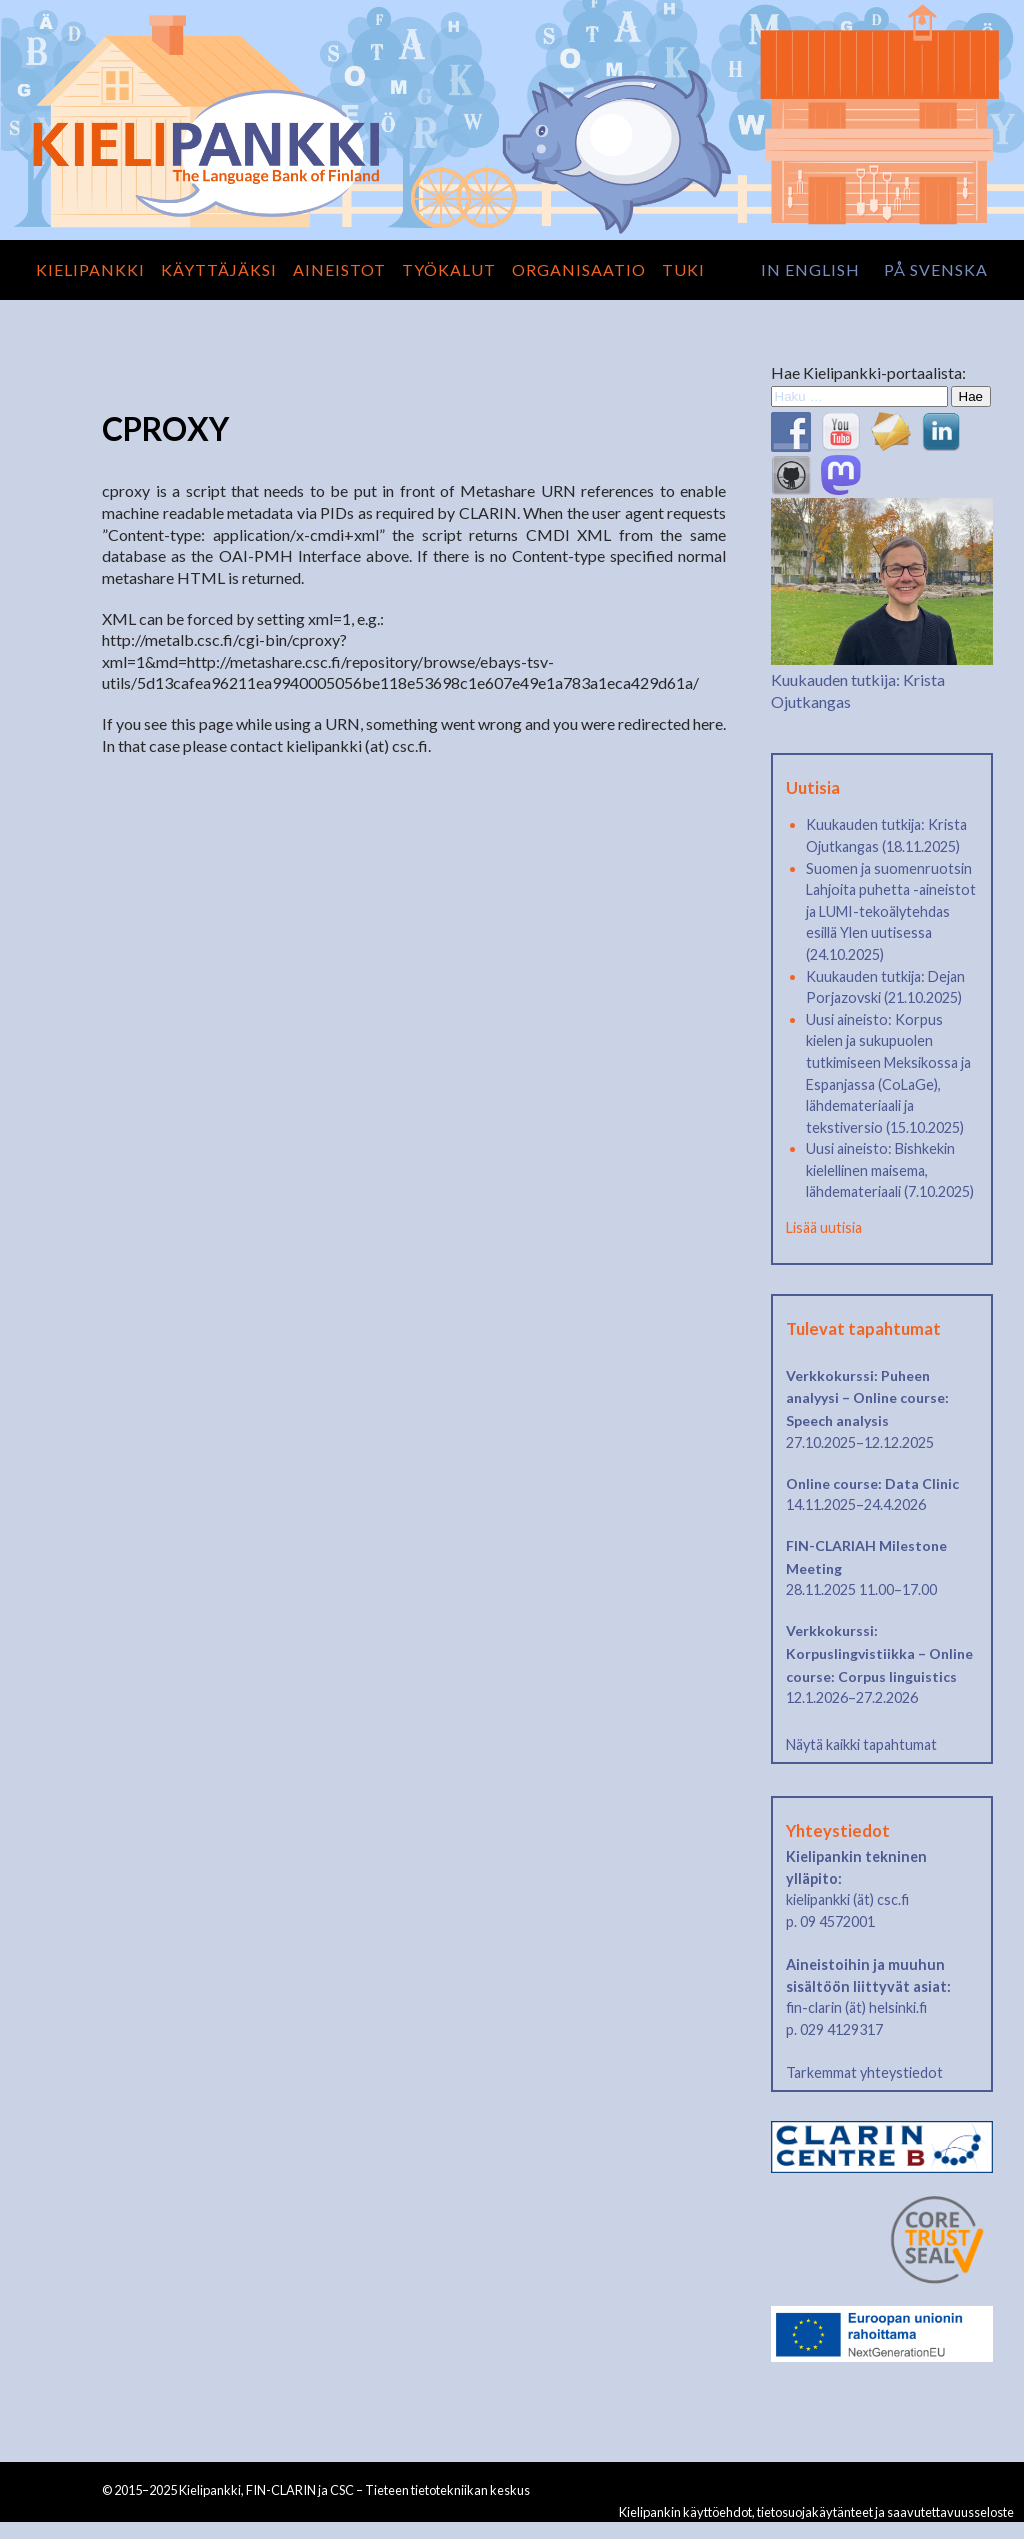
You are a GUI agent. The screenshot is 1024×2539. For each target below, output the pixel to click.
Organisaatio (579, 269)
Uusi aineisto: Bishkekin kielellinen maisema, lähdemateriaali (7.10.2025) (890, 1170)
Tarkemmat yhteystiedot (864, 2072)
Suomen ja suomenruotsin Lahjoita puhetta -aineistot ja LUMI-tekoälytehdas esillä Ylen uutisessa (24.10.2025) (891, 911)
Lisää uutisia (824, 1227)
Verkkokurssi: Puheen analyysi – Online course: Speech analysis (867, 1398)
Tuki (683, 269)
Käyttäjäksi (219, 269)
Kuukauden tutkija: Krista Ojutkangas (882, 680)
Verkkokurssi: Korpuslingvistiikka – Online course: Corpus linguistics (879, 1653)
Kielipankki (90, 269)
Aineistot (339, 269)
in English (810, 269)
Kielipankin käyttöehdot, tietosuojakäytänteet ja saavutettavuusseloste (816, 2512)
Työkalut (449, 269)
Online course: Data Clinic (872, 1483)
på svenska (936, 269)
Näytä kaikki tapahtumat (861, 1744)
